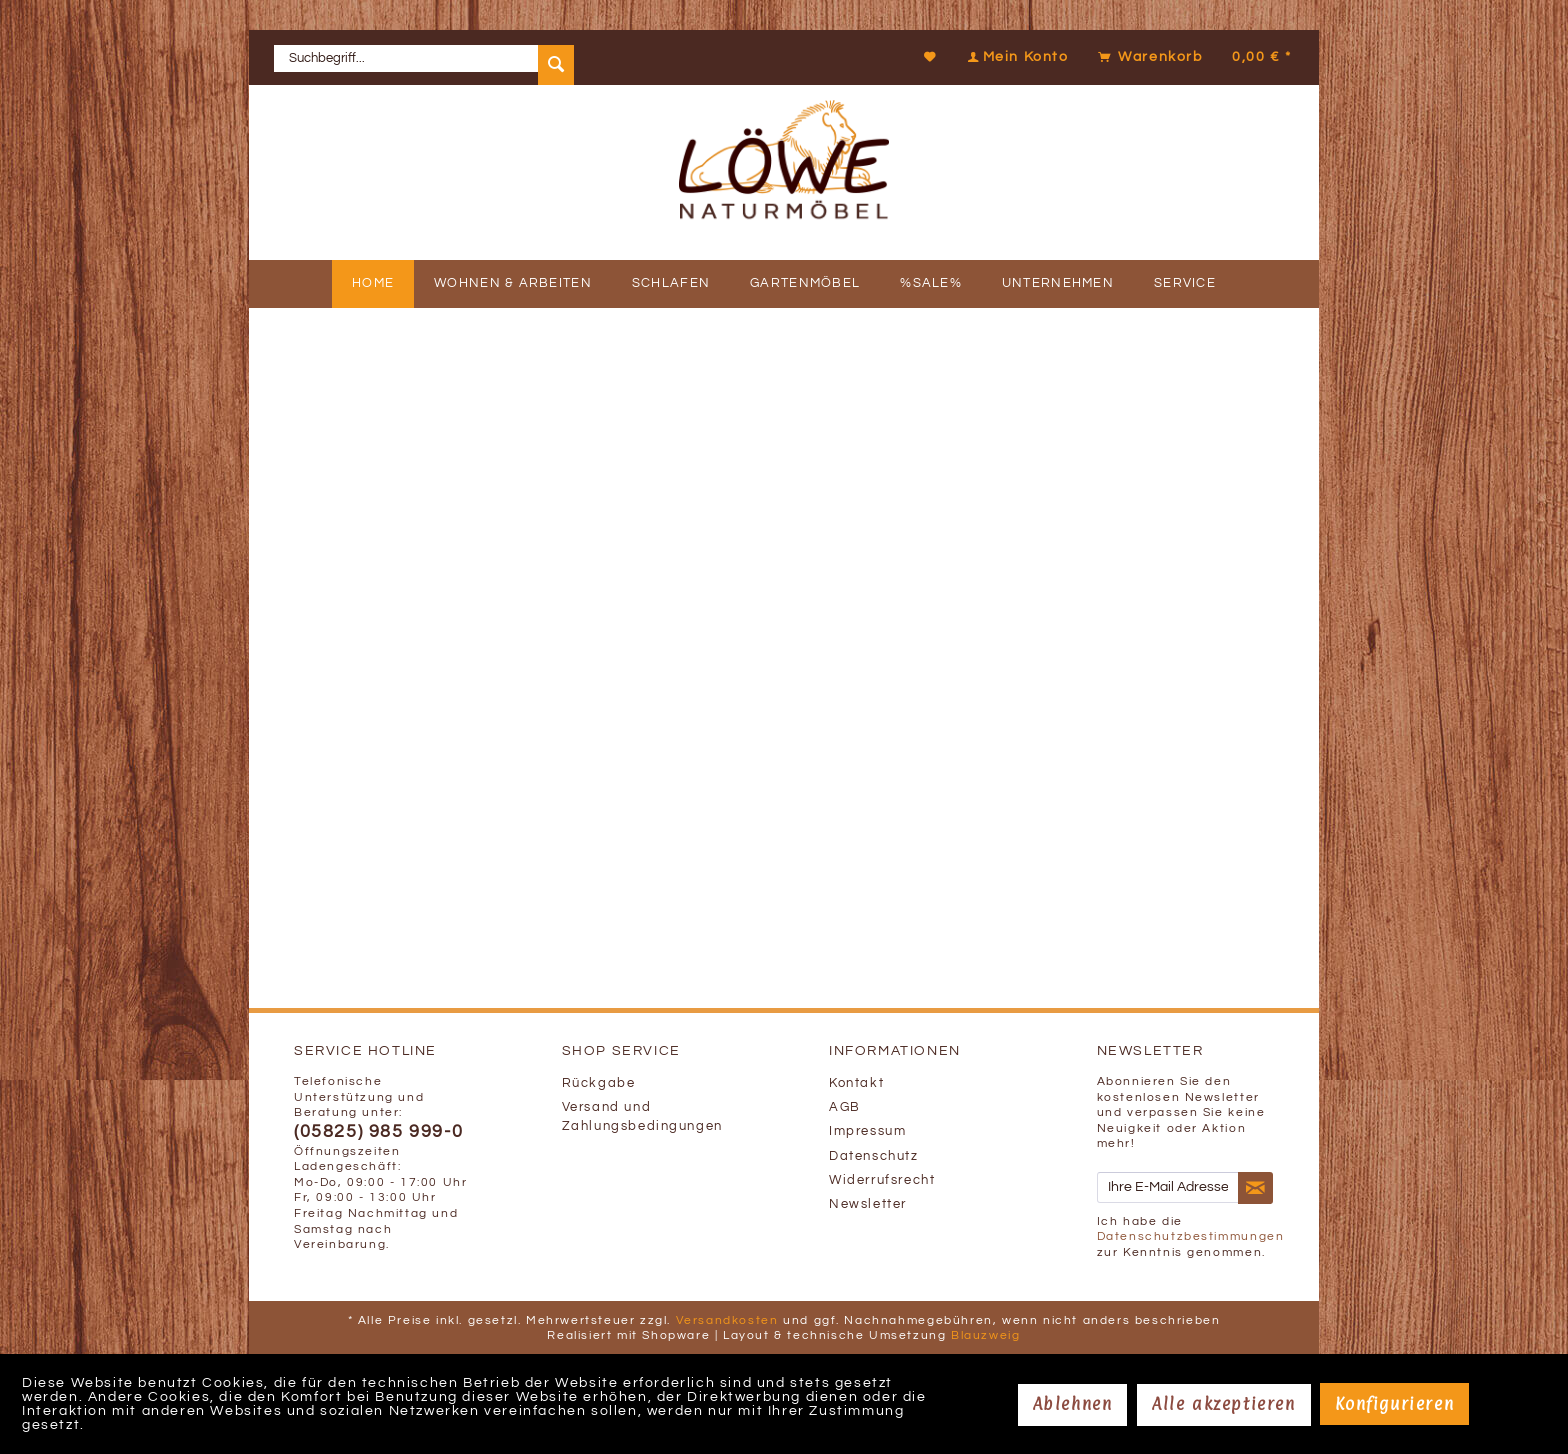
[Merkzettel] (931, 57)
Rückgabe (599, 1083)
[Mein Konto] (1015, 57)
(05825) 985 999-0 (378, 1132)
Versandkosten (727, 1320)
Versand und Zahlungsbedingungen (642, 1117)
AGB (845, 1107)
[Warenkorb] (1192, 57)
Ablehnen (1073, 1404)
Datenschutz (874, 1156)
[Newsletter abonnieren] (1256, 1188)
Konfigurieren (1394, 1404)
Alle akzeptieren (1224, 1404)
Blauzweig (985, 1335)
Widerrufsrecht (882, 1180)
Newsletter (868, 1204)
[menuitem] (424, 57)
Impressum (867, 1131)
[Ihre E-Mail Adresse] (1168, 1187)
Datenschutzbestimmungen (1191, 1236)
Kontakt (856, 1083)
